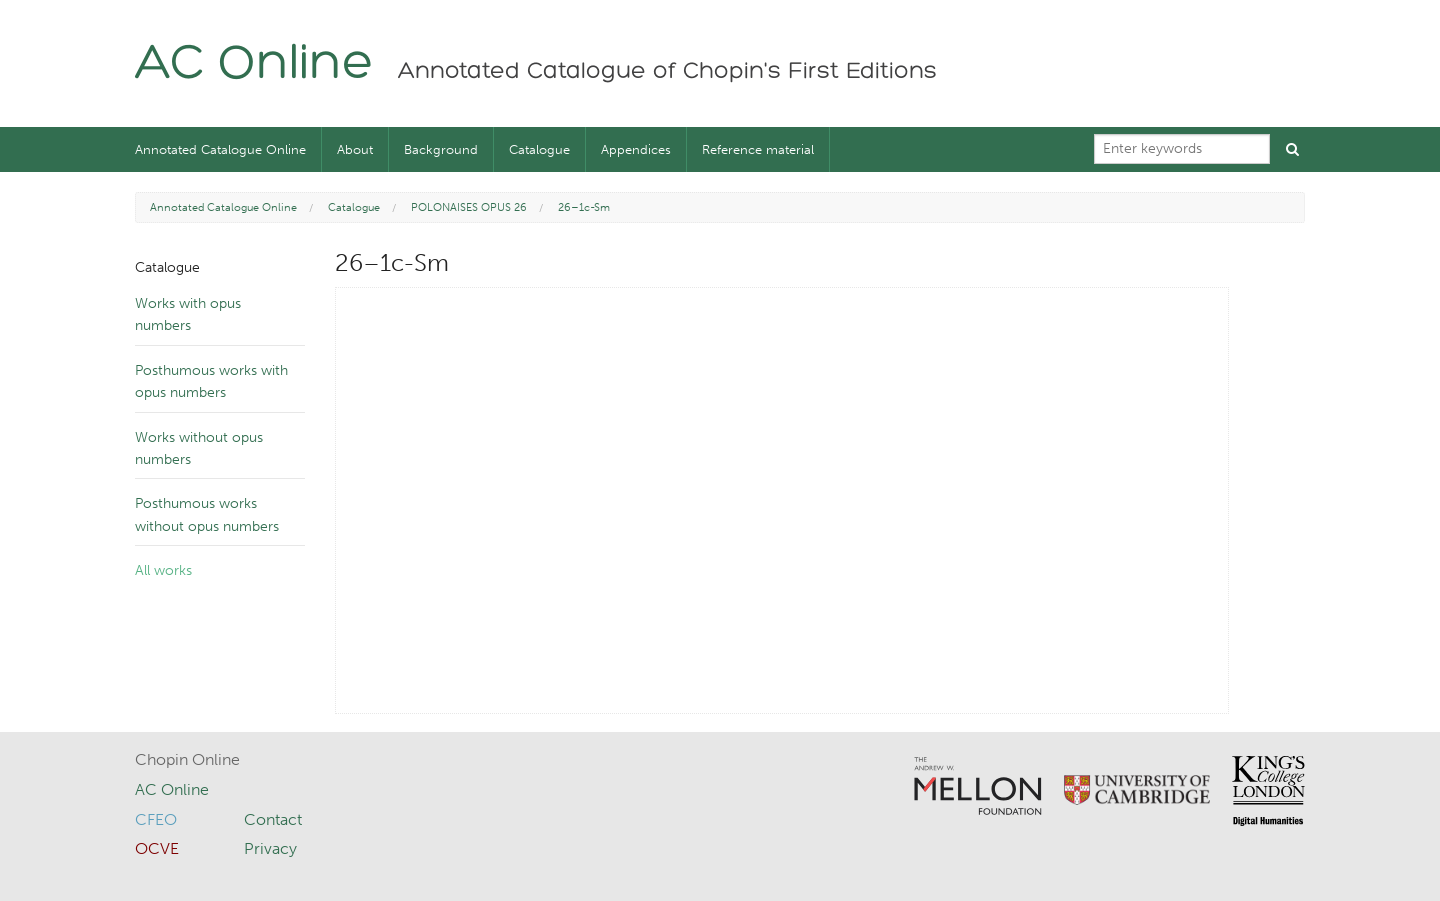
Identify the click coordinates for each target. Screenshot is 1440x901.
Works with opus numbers (188, 314)
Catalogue (539, 149)
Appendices (636, 149)
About (355, 149)
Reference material (758, 149)
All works (163, 570)
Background (441, 149)
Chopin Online (187, 759)
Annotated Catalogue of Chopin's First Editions (667, 72)
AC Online (254, 65)
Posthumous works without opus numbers (207, 514)
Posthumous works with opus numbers (211, 381)
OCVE (157, 848)
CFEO (156, 819)
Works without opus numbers (199, 448)
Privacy (270, 848)
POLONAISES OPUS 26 (469, 207)
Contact (273, 819)
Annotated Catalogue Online (220, 149)
